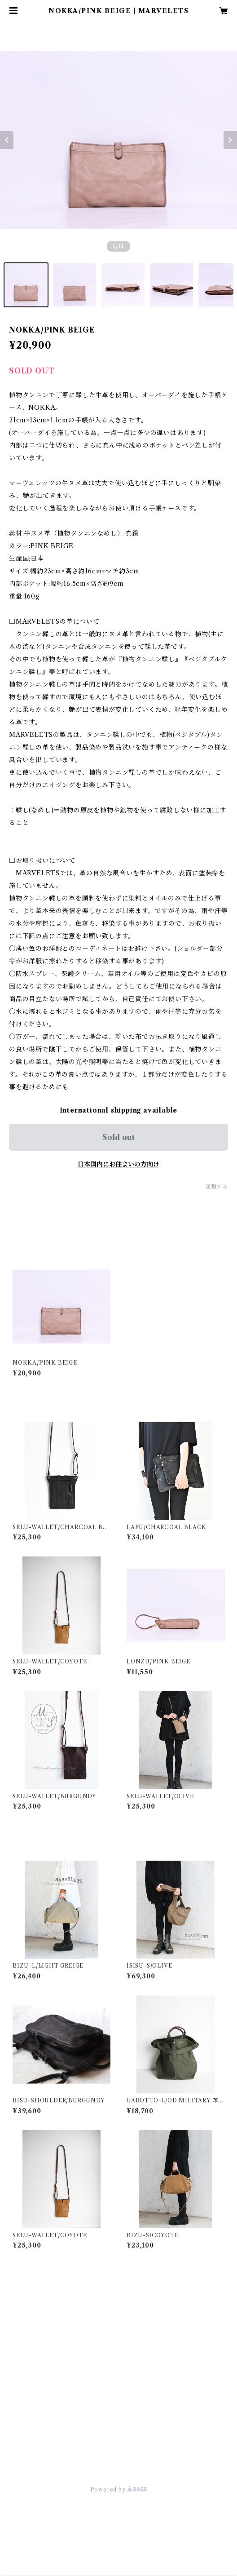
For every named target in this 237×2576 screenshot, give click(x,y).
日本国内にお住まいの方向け (118, 1164)
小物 (14, 2336)
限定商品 (20, 2364)
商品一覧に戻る (118, 2434)
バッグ (17, 2309)
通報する (216, 1186)
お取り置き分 (27, 2391)
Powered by (118, 2489)
